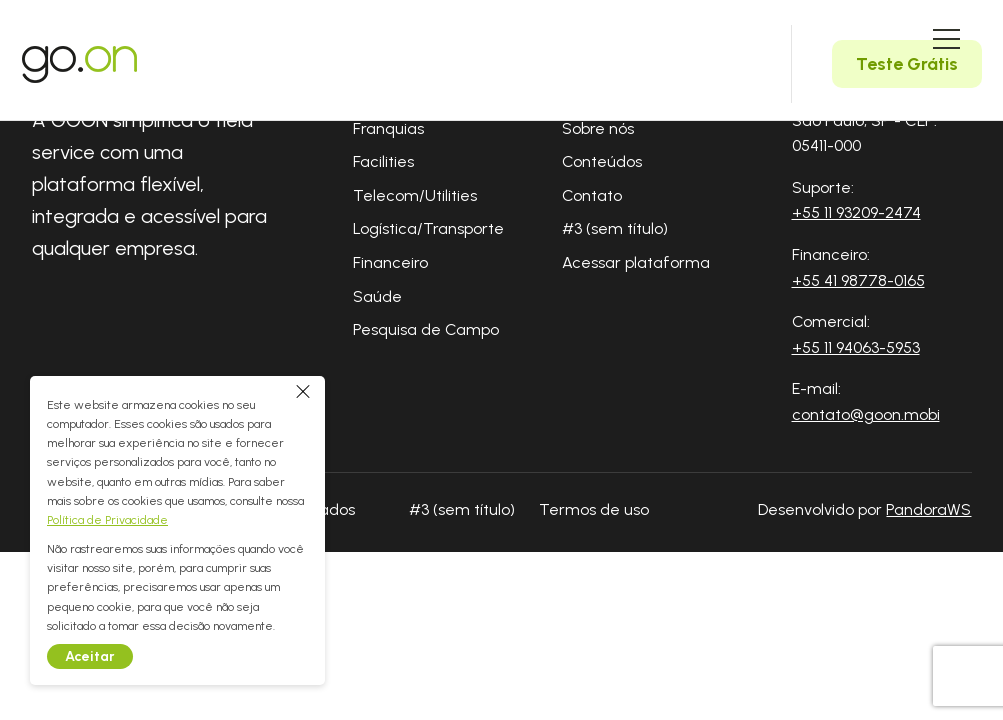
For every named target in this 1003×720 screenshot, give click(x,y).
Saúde (377, 296)
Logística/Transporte (428, 228)
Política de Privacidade (112, 520)
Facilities (383, 161)
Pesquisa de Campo (426, 329)
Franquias (388, 128)
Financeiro (390, 262)
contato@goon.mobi (866, 414)
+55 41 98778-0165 (858, 280)
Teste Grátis (907, 64)
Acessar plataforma (636, 262)
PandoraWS (928, 510)
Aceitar (95, 656)
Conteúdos (602, 161)
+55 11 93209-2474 (856, 212)
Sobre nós (598, 128)
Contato (592, 195)
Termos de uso (594, 509)
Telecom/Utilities (415, 195)
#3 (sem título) (615, 228)
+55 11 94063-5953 (856, 347)
